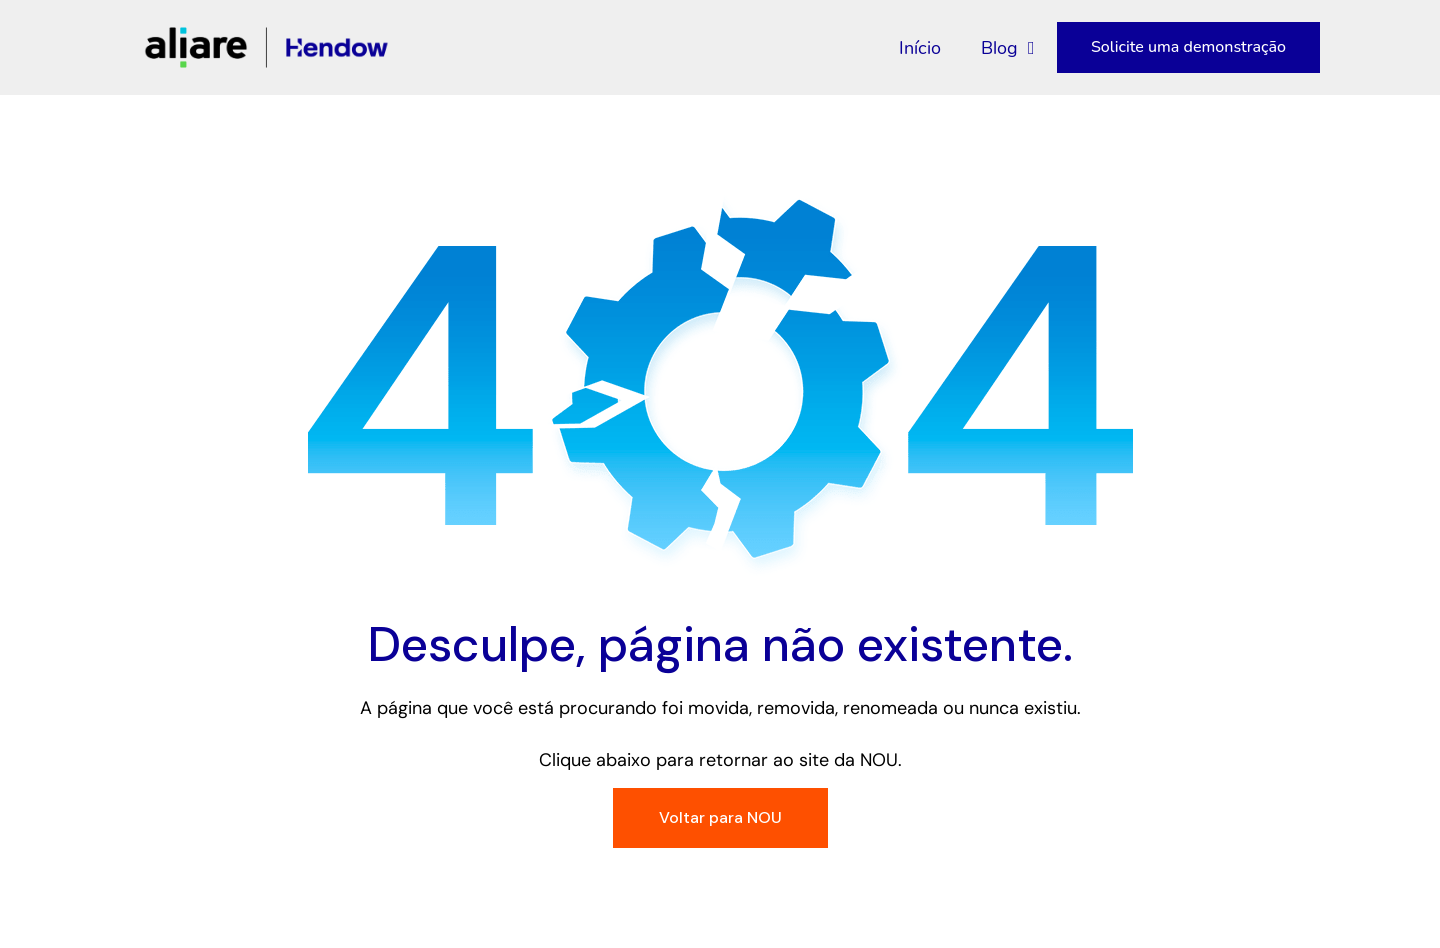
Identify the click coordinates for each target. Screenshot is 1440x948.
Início (920, 48)
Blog (1008, 48)
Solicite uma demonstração (1188, 47)
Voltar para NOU (720, 817)
